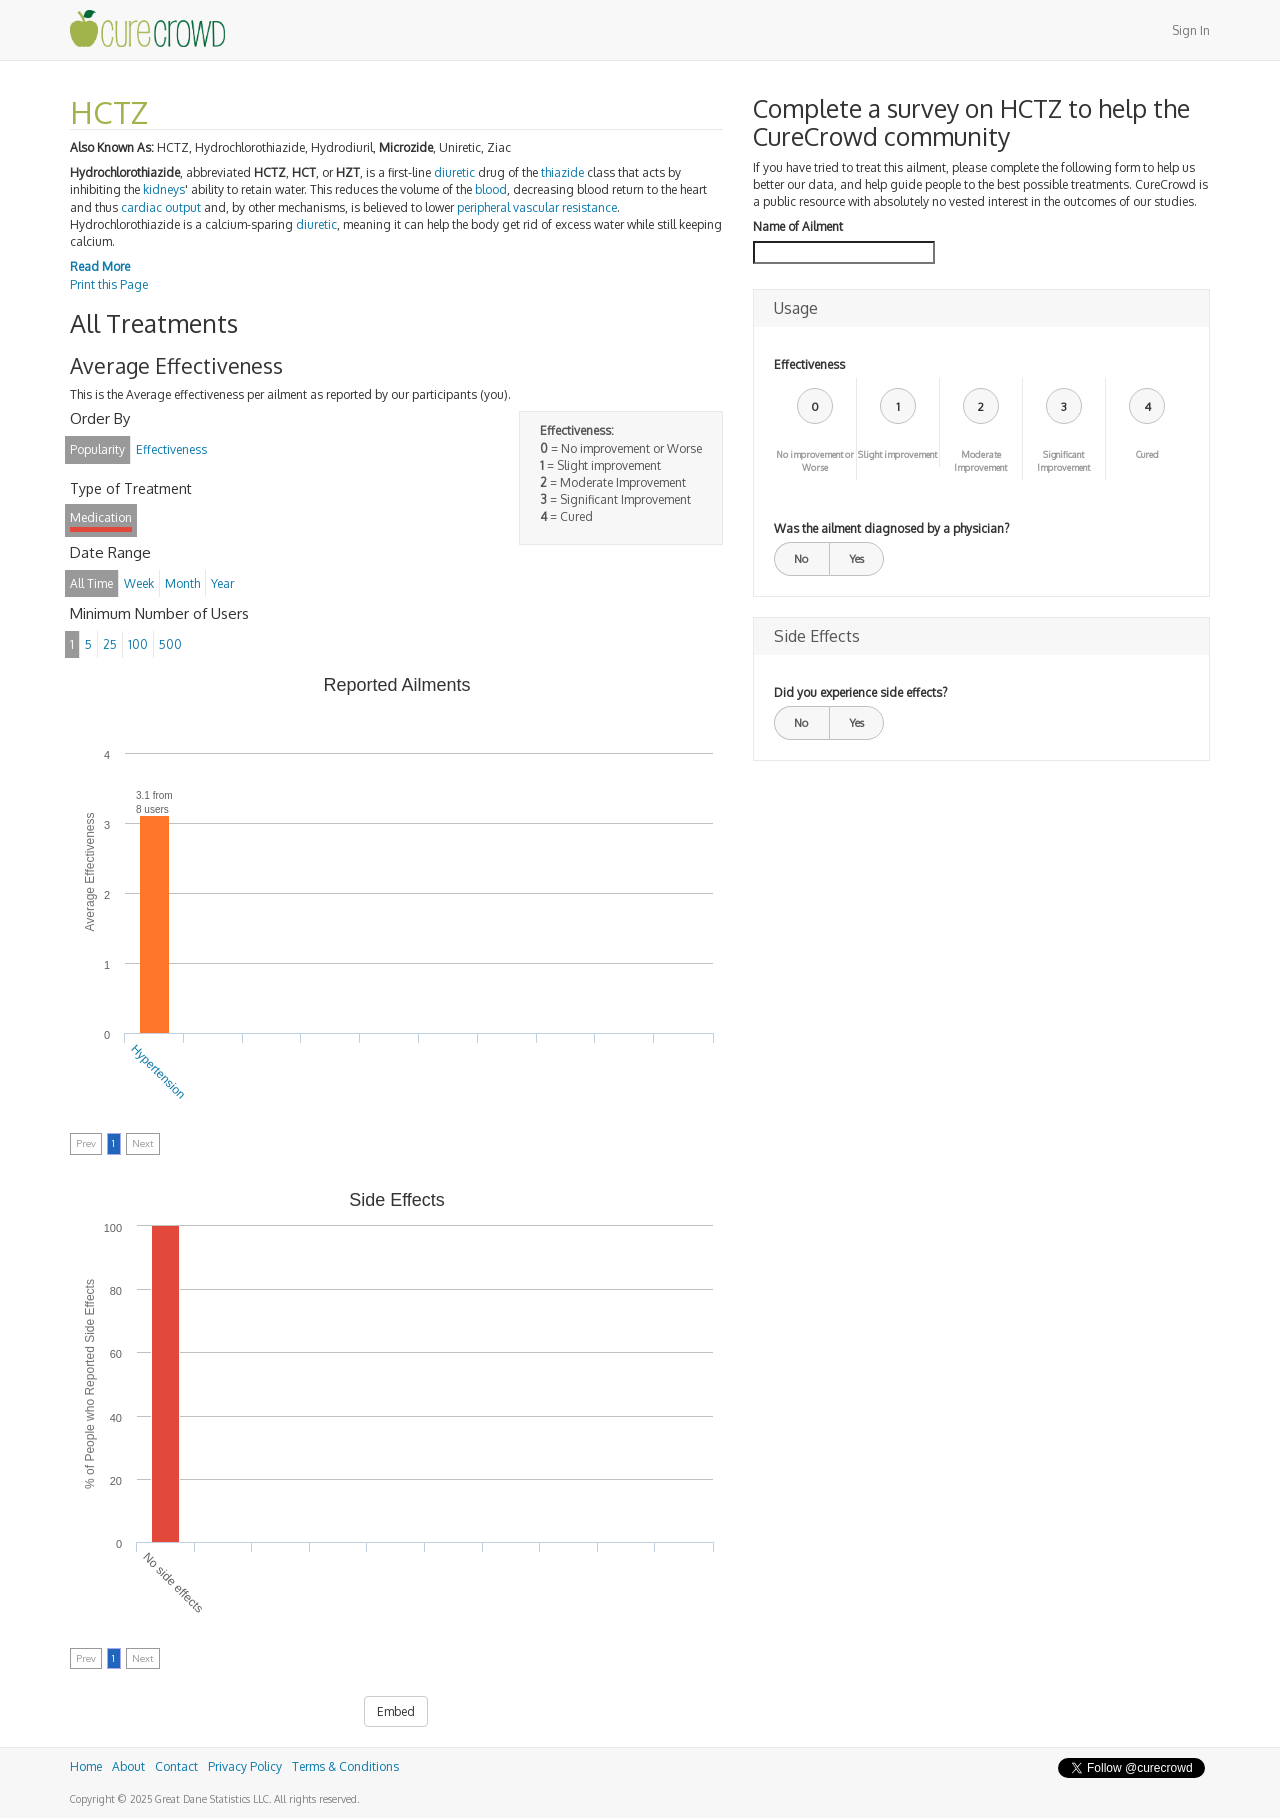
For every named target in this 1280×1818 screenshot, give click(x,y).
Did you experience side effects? (860, 692)
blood (491, 189)
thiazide (562, 172)
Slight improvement (897, 454)
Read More (100, 266)
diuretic (454, 172)
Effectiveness (809, 364)
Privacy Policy (245, 1766)
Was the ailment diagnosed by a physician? (891, 528)
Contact (176, 1766)
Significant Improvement (1063, 461)
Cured (1147, 454)
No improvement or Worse (815, 461)
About (128, 1766)
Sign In (1191, 30)
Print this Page (109, 284)
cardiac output (161, 207)
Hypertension (159, 1071)
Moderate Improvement (980, 461)
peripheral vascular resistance (537, 207)
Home (86, 1766)
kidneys (164, 189)
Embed (396, 1711)
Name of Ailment (798, 226)
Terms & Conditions (345, 1766)
